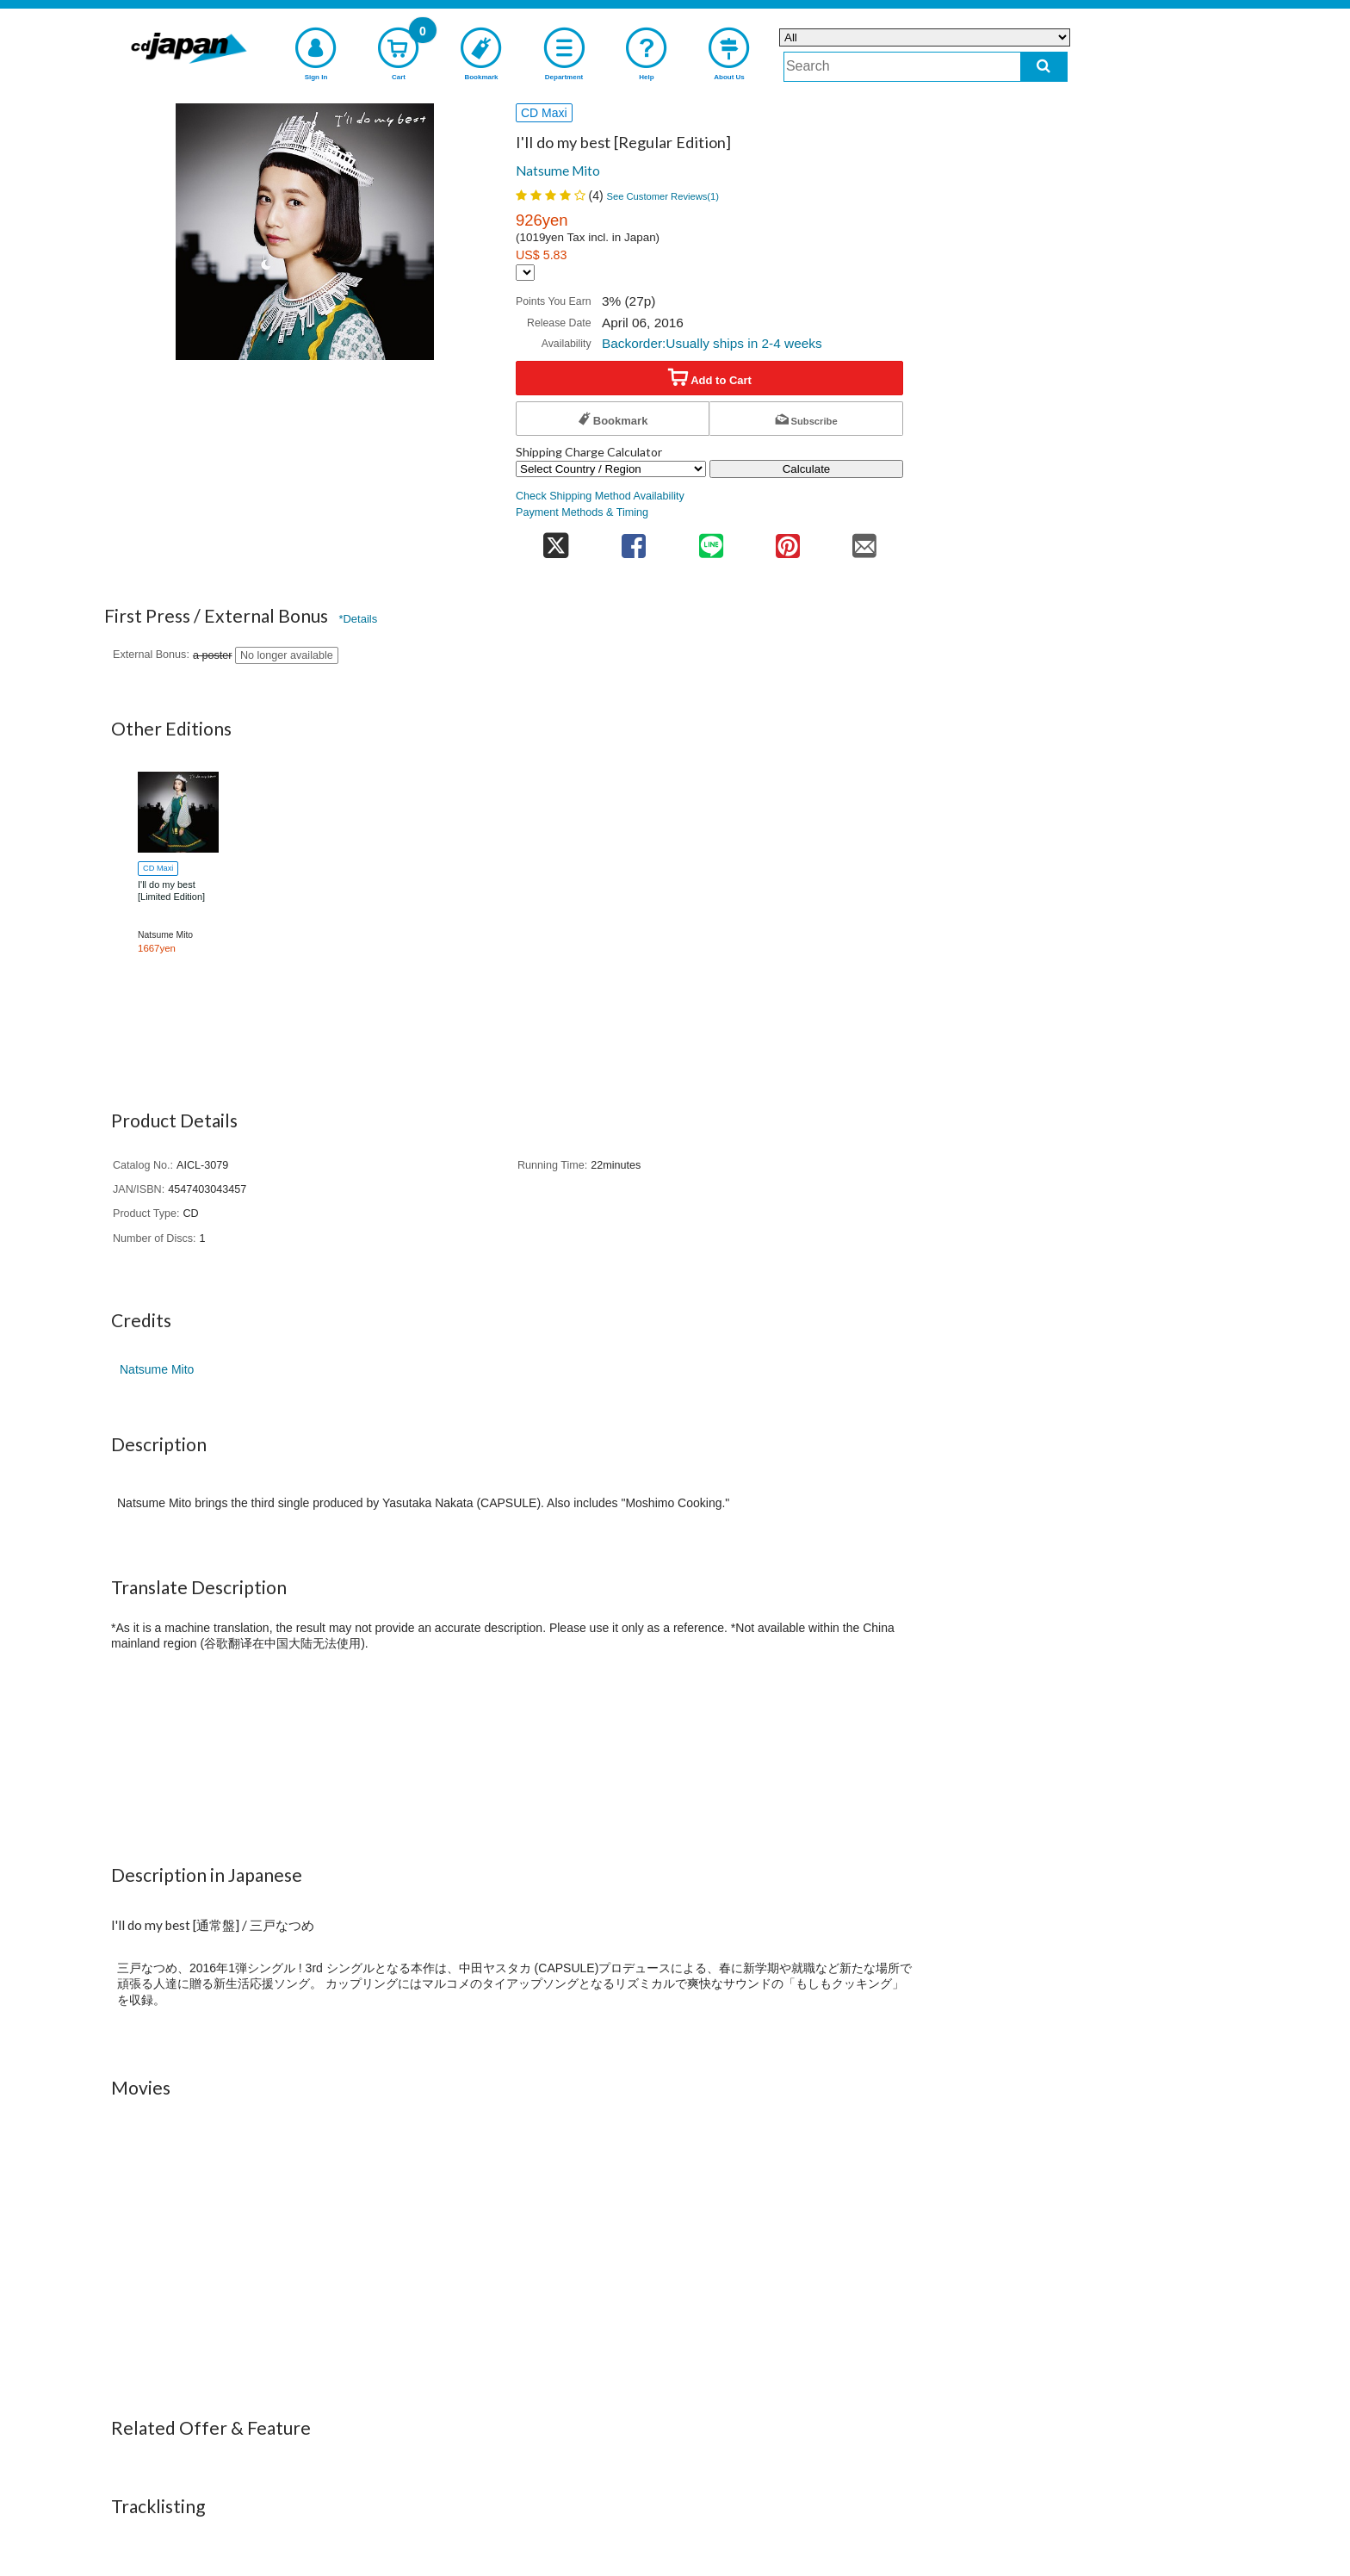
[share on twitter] (556, 540)
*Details (357, 618)
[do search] (1044, 67)
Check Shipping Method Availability (600, 496)
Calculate (807, 468)
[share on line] (710, 540)
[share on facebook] (634, 540)
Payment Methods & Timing (582, 512)
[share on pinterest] (787, 540)
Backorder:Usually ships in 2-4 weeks (712, 343)
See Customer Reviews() (662, 196)
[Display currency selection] (525, 272)
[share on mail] (865, 540)
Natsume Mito (558, 170)
